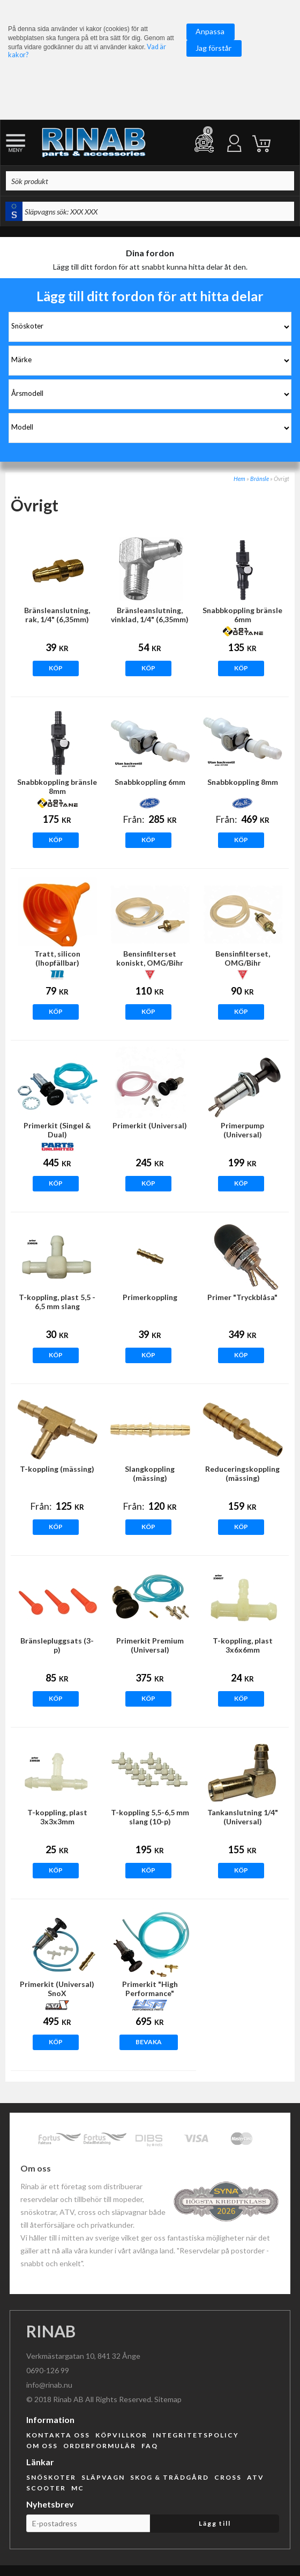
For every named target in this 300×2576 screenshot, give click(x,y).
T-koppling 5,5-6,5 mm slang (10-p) (150, 1817)
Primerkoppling (150, 1297)
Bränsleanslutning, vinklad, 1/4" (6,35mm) (150, 615)
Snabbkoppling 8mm (242, 781)
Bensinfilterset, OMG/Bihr (242, 958)
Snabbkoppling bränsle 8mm (57, 786)
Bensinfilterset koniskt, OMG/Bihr (149, 958)
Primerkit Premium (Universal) (150, 1645)
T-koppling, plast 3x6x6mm (243, 1645)
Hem (239, 478)
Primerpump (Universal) (242, 1130)
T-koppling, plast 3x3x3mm (57, 1817)
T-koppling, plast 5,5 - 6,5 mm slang (57, 1302)
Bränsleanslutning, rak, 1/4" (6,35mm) (57, 615)
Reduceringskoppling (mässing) (242, 1473)
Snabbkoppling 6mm (150, 781)
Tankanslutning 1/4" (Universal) (242, 1817)
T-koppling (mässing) (57, 1468)
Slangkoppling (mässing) (150, 1473)
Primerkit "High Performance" (150, 1988)
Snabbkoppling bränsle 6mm (242, 615)
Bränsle (259, 478)
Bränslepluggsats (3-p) (57, 1645)
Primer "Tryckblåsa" (242, 1297)
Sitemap (168, 2399)
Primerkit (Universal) (149, 1125)
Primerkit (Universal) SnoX (57, 1988)
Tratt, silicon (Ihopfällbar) (57, 958)
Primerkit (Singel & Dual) (57, 1130)
